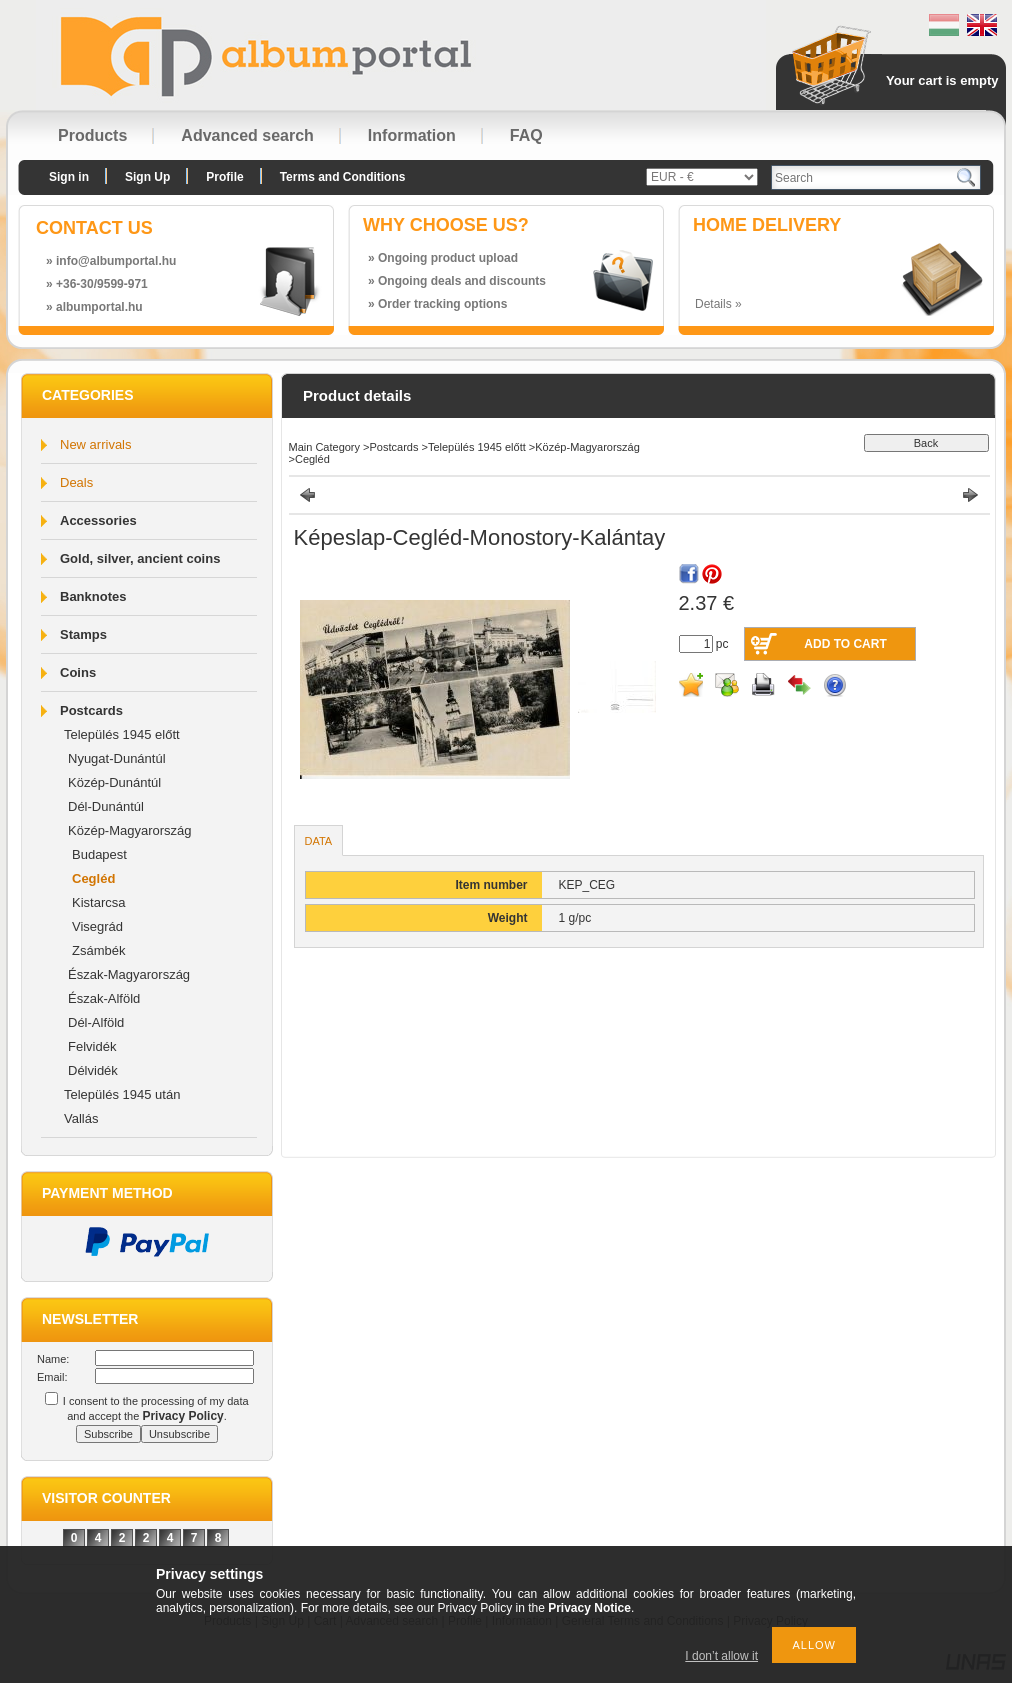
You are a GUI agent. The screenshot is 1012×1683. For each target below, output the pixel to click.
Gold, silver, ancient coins (140, 558)
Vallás (81, 1118)
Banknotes (93, 596)
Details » (718, 304)
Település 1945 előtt (122, 734)
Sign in (69, 177)
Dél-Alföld (96, 1022)
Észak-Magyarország (129, 974)
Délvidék (93, 1070)
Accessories (98, 520)
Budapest (99, 854)
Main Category (325, 447)
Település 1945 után (122, 1094)
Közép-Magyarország (130, 830)
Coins (78, 672)
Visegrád (97, 926)
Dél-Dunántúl (106, 806)
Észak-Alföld (104, 998)
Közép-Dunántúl (114, 782)
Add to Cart (845, 644)
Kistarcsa (98, 902)
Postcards (91, 710)
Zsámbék (98, 950)
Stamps (83, 634)
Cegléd (93, 878)
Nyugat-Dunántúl (117, 758)
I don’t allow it (721, 1656)
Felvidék (92, 1046)
